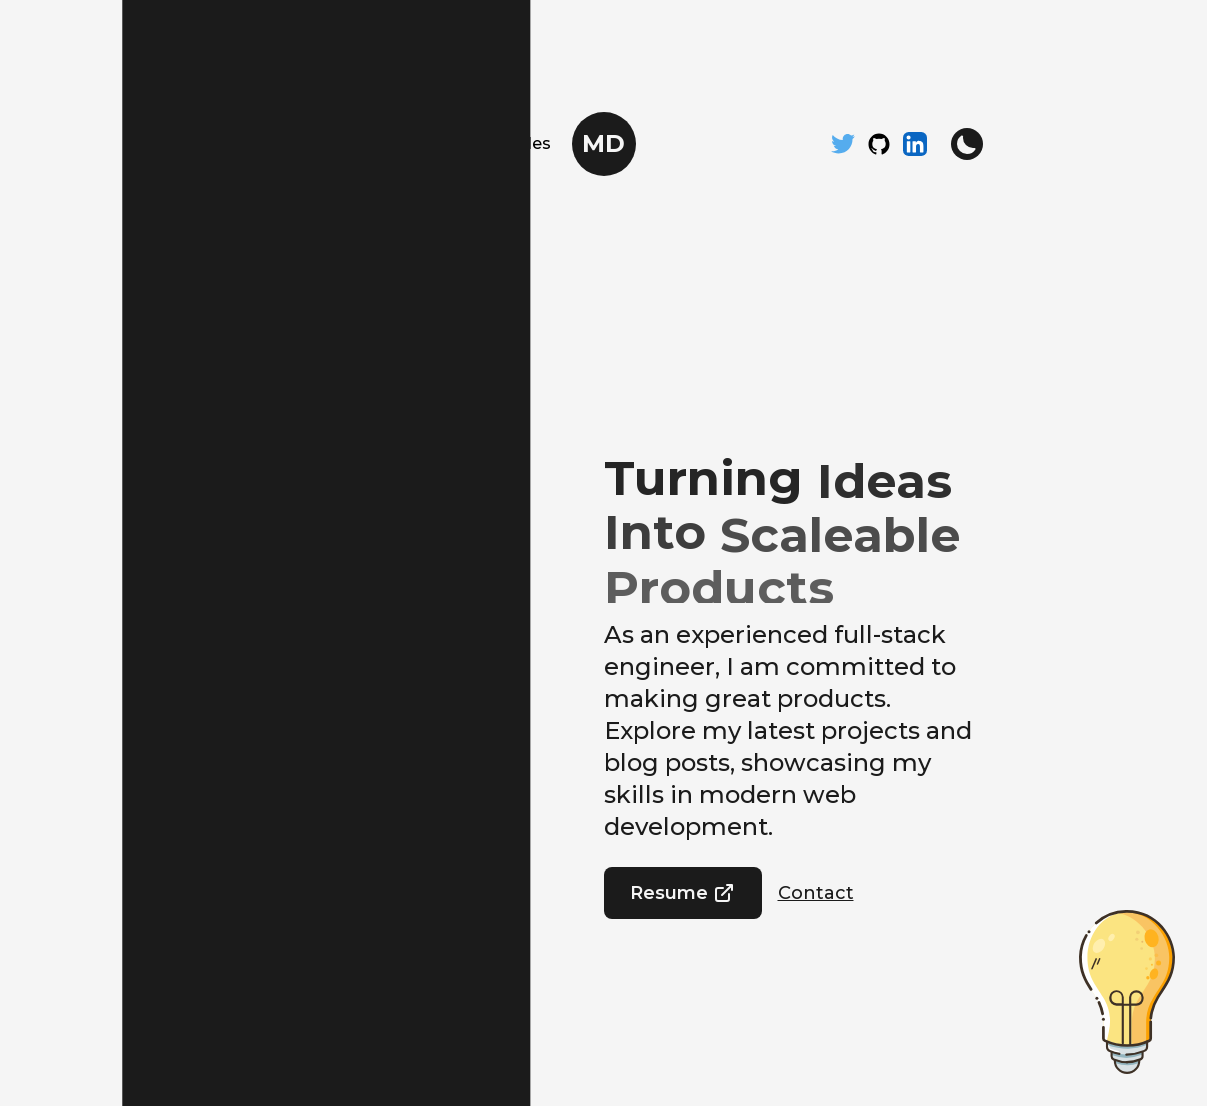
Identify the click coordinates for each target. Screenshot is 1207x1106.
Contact (816, 893)
